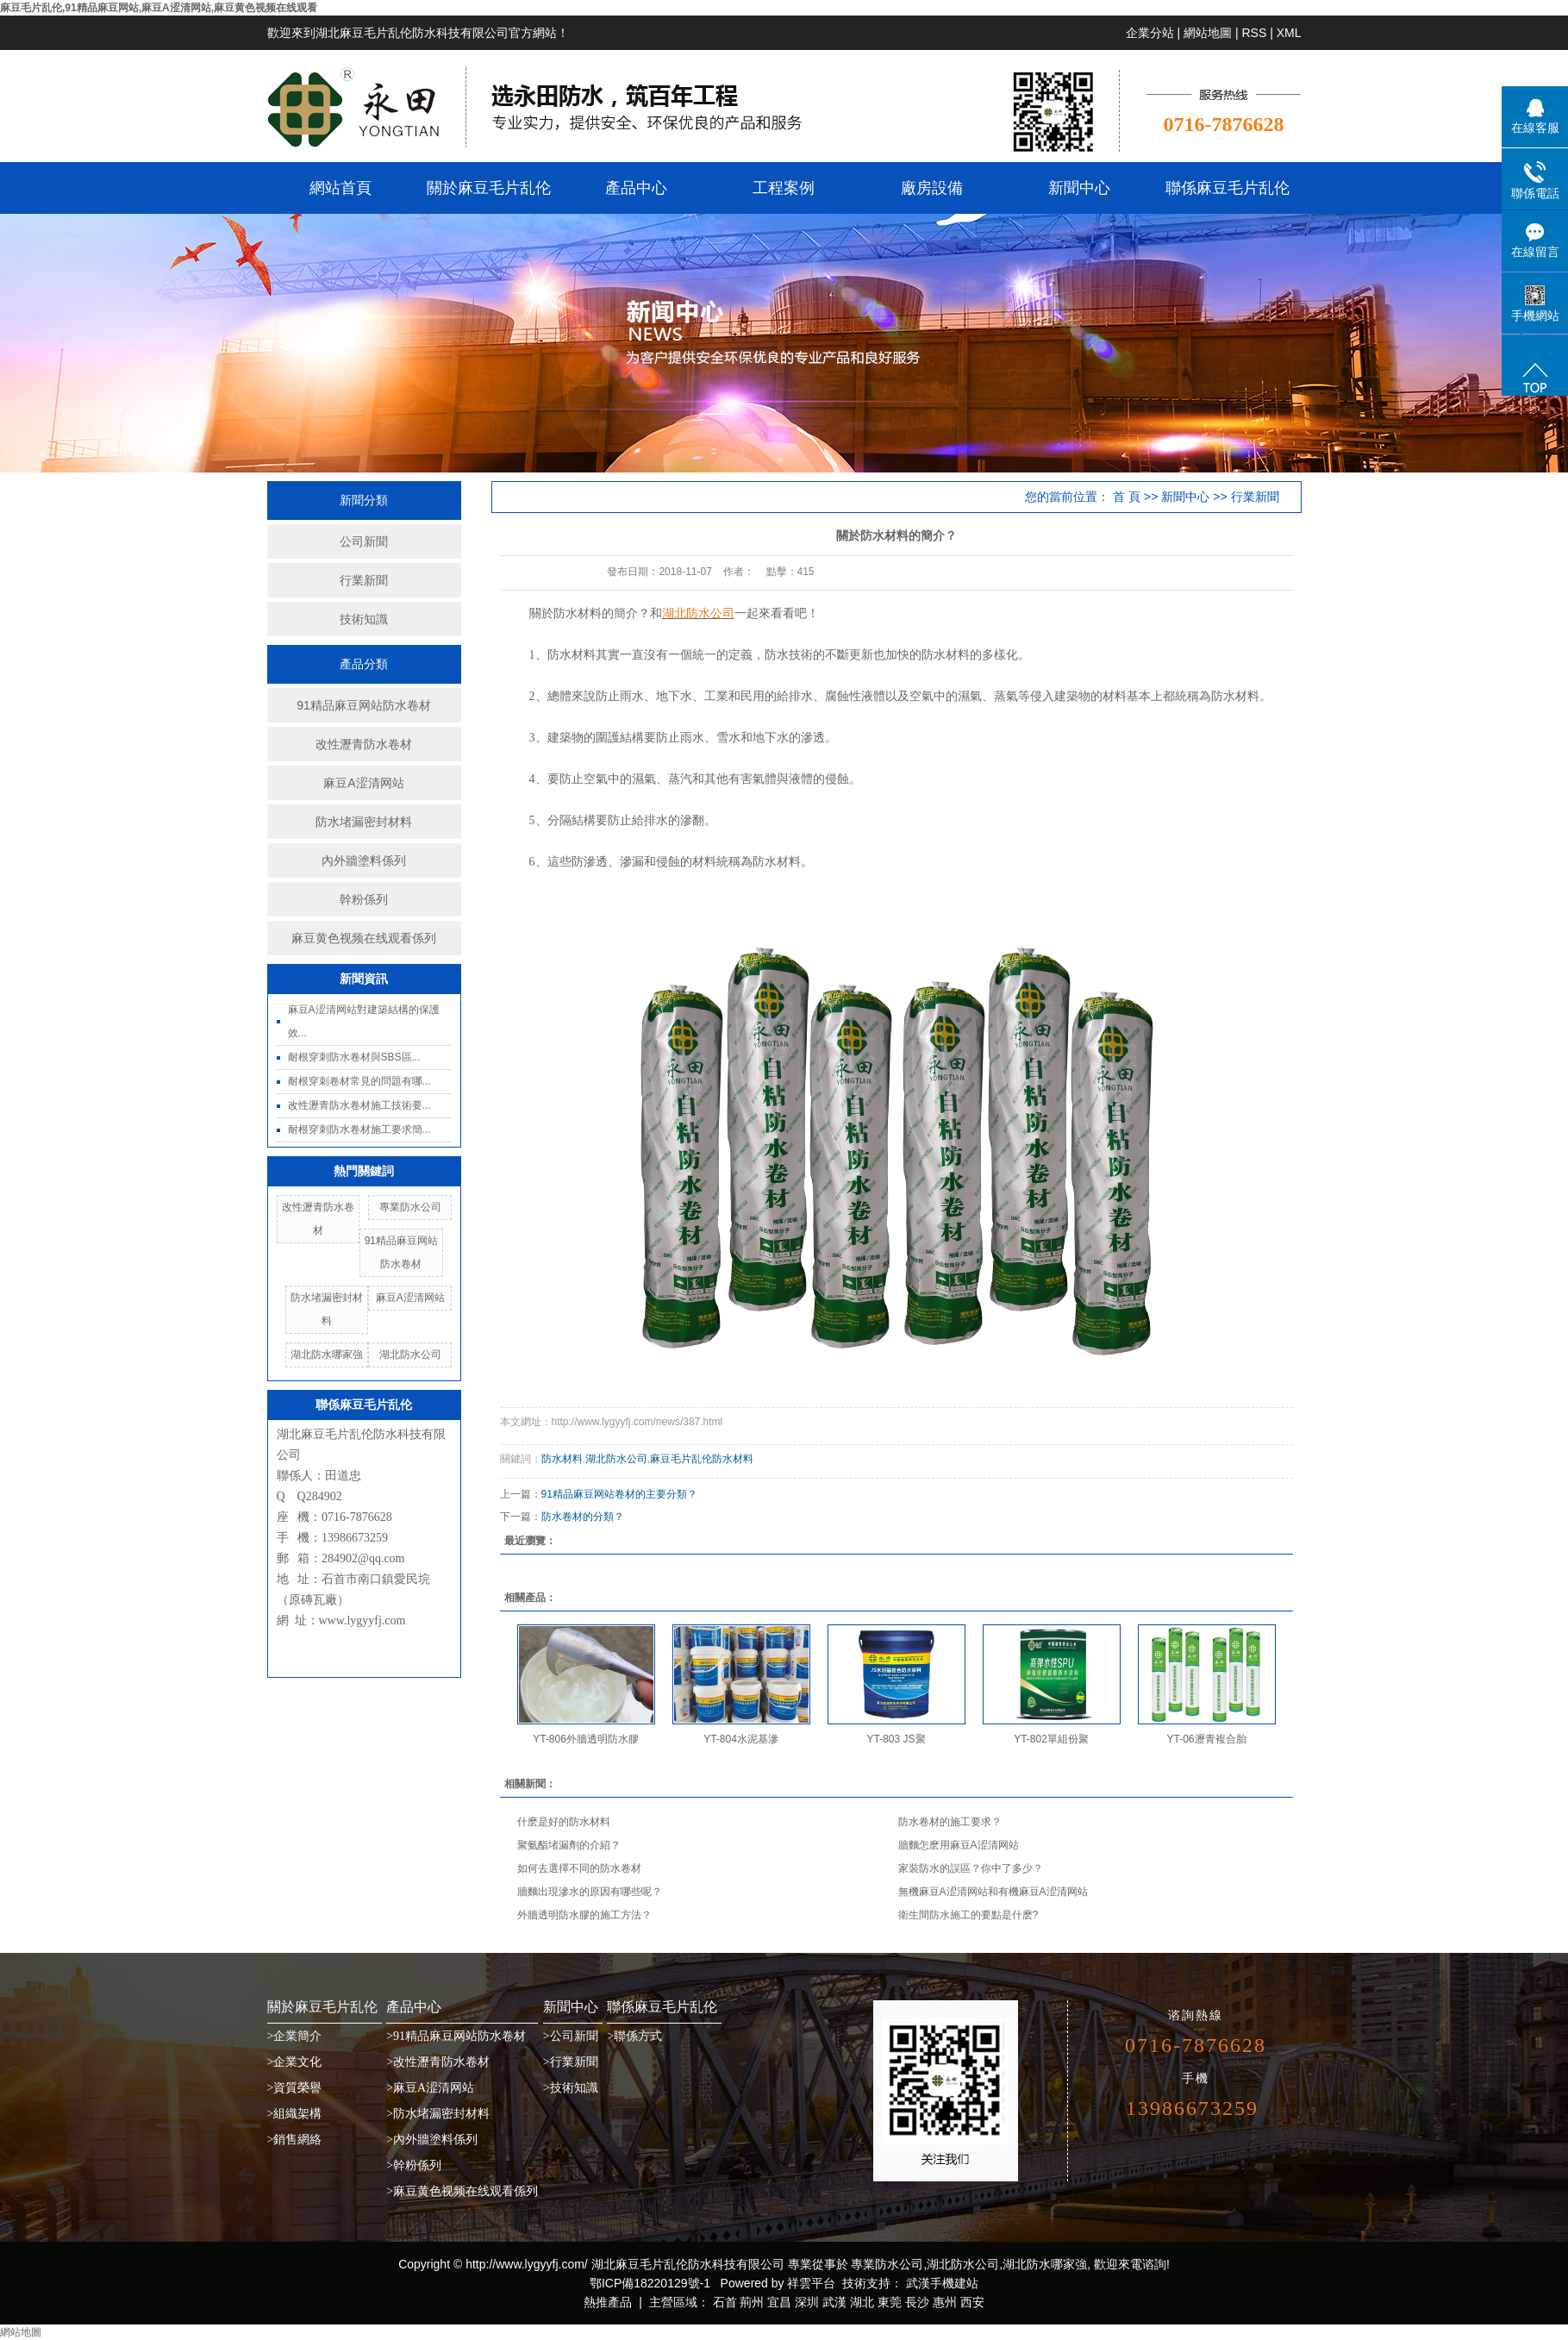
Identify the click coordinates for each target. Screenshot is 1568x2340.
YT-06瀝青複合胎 (1206, 1739)
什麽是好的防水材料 (563, 1822)
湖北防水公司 (410, 1354)
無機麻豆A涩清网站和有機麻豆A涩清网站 (993, 1892)
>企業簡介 (294, 2036)
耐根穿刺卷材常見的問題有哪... (359, 1081)
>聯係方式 (634, 2036)
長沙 (917, 2302)
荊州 (752, 2302)
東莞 (890, 2302)
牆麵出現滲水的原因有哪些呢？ (589, 1892)
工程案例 (784, 188)
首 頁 (1126, 497)
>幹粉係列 (413, 2165)
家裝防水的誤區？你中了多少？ (970, 1868)
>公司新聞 (570, 2036)
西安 (972, 2302)
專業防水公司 (410, 1207)
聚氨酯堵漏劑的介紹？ (569, 1845)
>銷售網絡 (294, 2139)
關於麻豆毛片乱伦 (489, 188)
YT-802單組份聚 (1051, 1739)
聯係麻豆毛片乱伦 (1227, 188)
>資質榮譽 (294, 2087)
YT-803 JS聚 (895, 1739)
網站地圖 (1208, 33)
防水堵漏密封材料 (363, 822)
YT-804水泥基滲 (740, 1739)
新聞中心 (1079, 188)
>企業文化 (294, 2061)
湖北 (862, 2302)
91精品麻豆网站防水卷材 (364, 705)
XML (1289, 33)
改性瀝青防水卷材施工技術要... (359, 1105)
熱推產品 (608, 2302)
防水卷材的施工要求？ (950, 1822)
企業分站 (1150, 33)
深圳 (807, 2302)
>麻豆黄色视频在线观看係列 (462, 2191)
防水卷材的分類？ (582, 1517)
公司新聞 (364, 541)
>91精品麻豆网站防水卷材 (456, 2036)
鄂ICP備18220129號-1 (650, 2283)
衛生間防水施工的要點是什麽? (968, 1915)
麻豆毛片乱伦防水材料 (701, 1459)
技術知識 (364, 619)
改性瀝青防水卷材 (363, 744)
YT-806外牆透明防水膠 (586, 1739)
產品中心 (636, 188)
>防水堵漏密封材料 (438, 2113)
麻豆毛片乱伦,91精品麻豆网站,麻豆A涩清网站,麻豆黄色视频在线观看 (158, 8)
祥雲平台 (811, 2283)
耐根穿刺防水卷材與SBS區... (354, 1057)
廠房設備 (932, 188)
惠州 (945, 2302)
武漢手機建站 (940, 2283)
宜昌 (779, 2302)
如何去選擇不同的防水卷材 (579, 1868)
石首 (725, 2302)
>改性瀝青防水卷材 (438, 2061)
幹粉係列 (364, 899)
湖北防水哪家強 (326, 1354)
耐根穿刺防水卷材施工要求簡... (359, 1129)
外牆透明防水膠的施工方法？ (584, 1915)
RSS (1253, 33)
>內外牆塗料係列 (432, 2139)
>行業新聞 (570, 2061)
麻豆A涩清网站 (363, 783)
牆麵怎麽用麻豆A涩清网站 (958, 1845)
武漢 (834, 2302)
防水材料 (562, 1459)
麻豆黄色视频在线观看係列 (363, 938)
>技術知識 (570, 2087)
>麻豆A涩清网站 (430, 2087)
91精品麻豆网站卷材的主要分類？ (619, 1494)
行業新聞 (364, 580)
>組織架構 (294, 2113)
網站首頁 (340, 188)
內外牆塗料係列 (364, 860)
